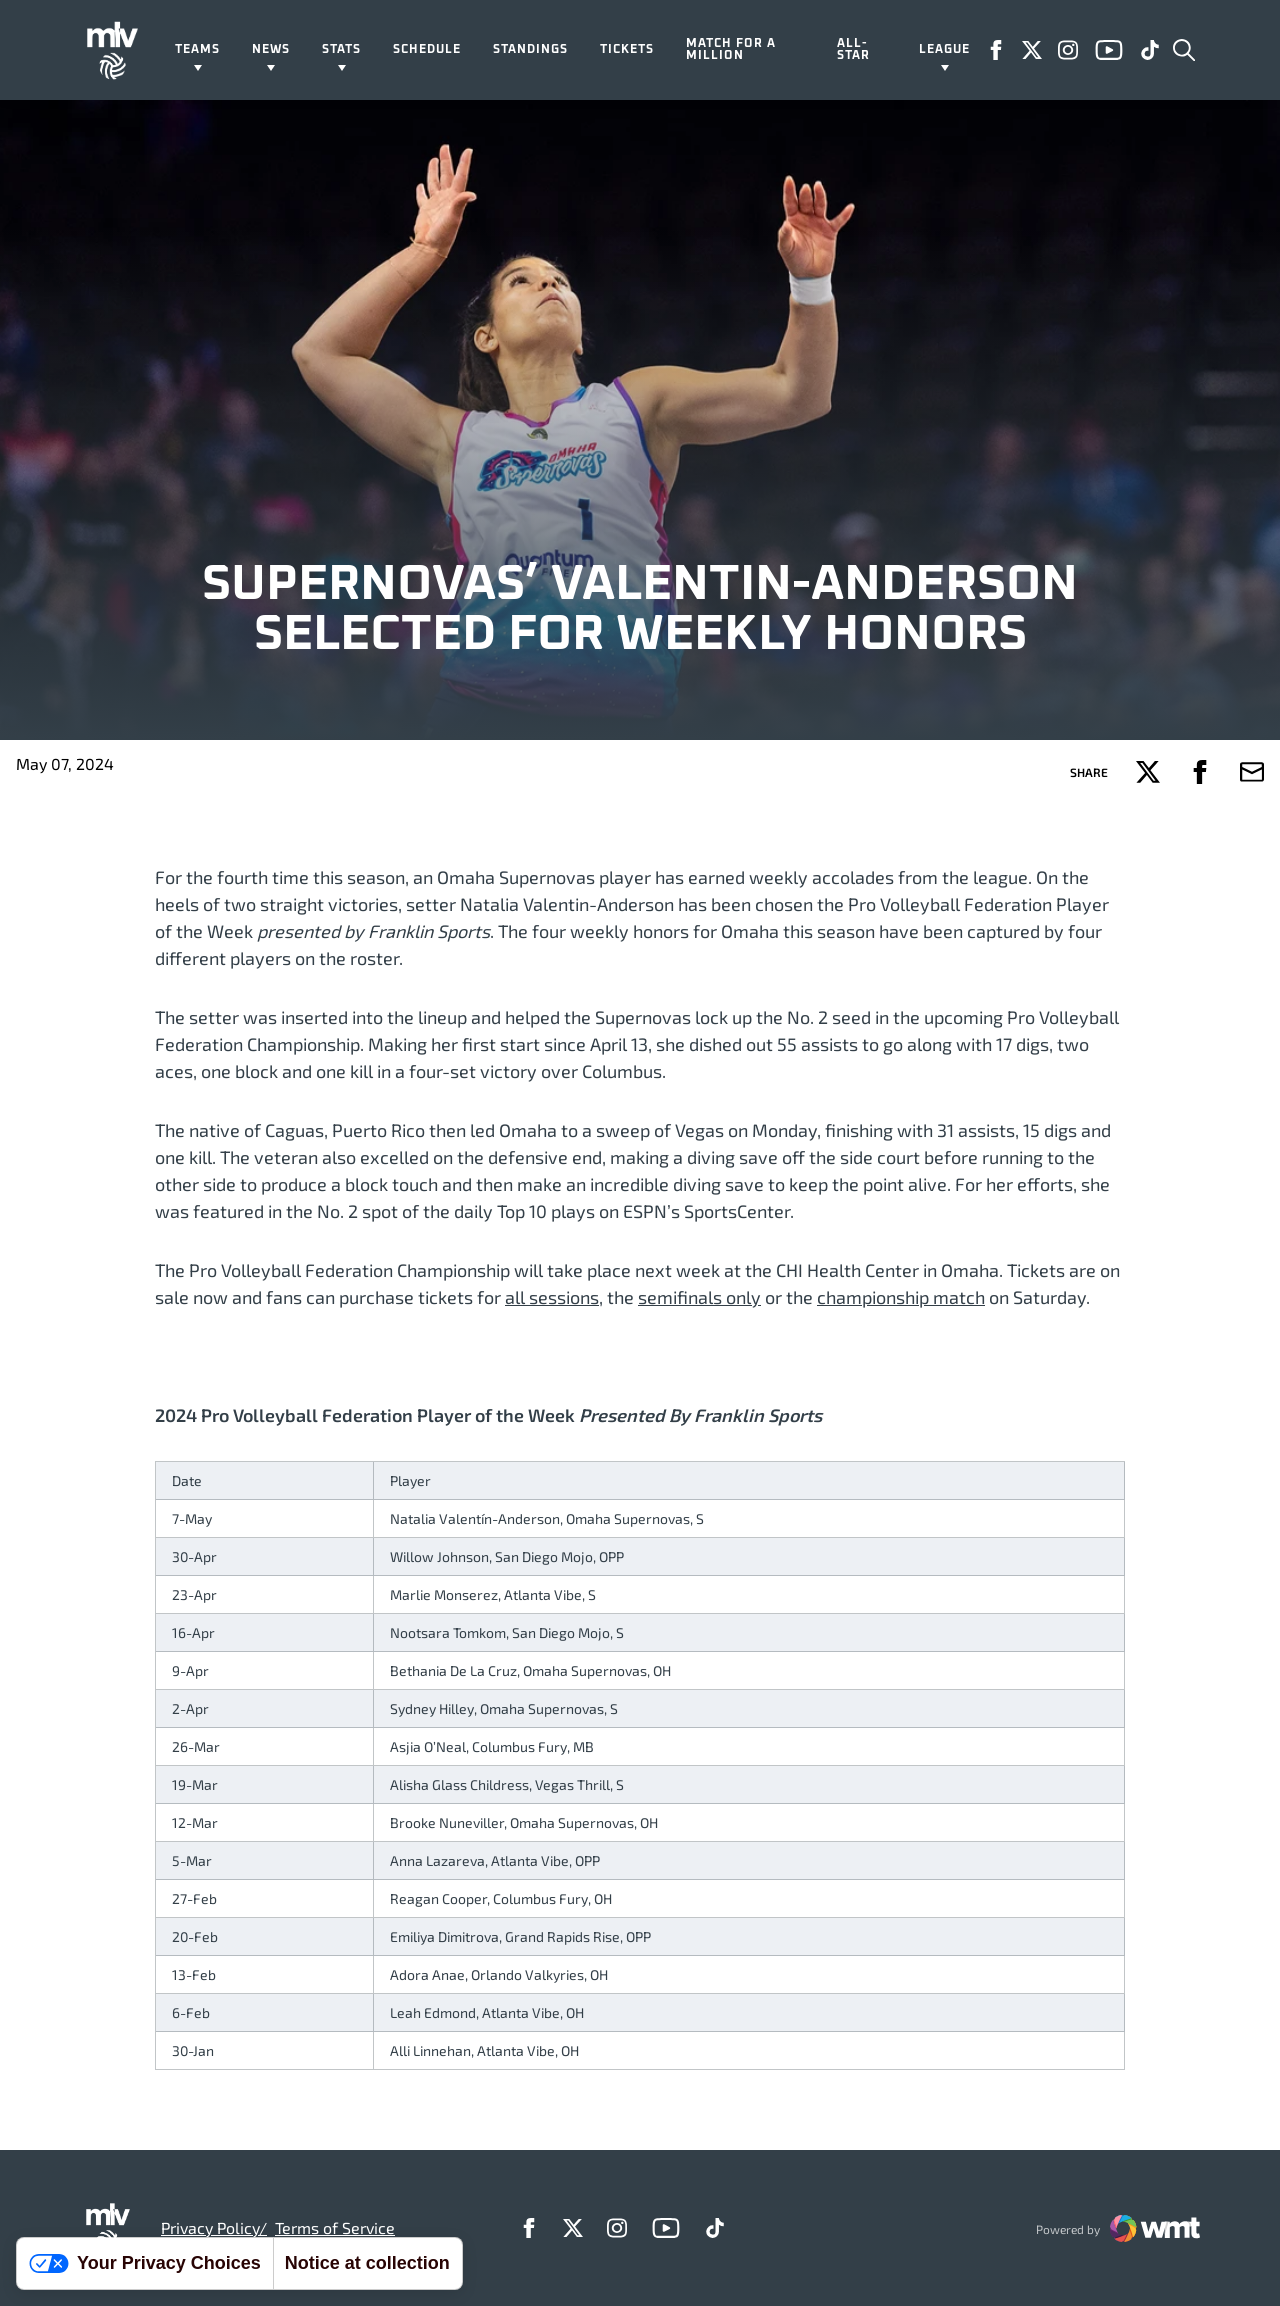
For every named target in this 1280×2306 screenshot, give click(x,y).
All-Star (853, 50)
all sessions (552, 1297)
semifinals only (699, 1297)
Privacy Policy (210, 2227)
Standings (530, 50)
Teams (197, 50)
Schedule (427, 50)
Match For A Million (731, 50)
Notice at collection (367, 2263)
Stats (341, 50)
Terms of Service (335, 2227)
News (271, 50)
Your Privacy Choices (145, 2263)
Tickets (627, 50)
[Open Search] (1184, 50)
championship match (901, 1297)
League (944, 50)
